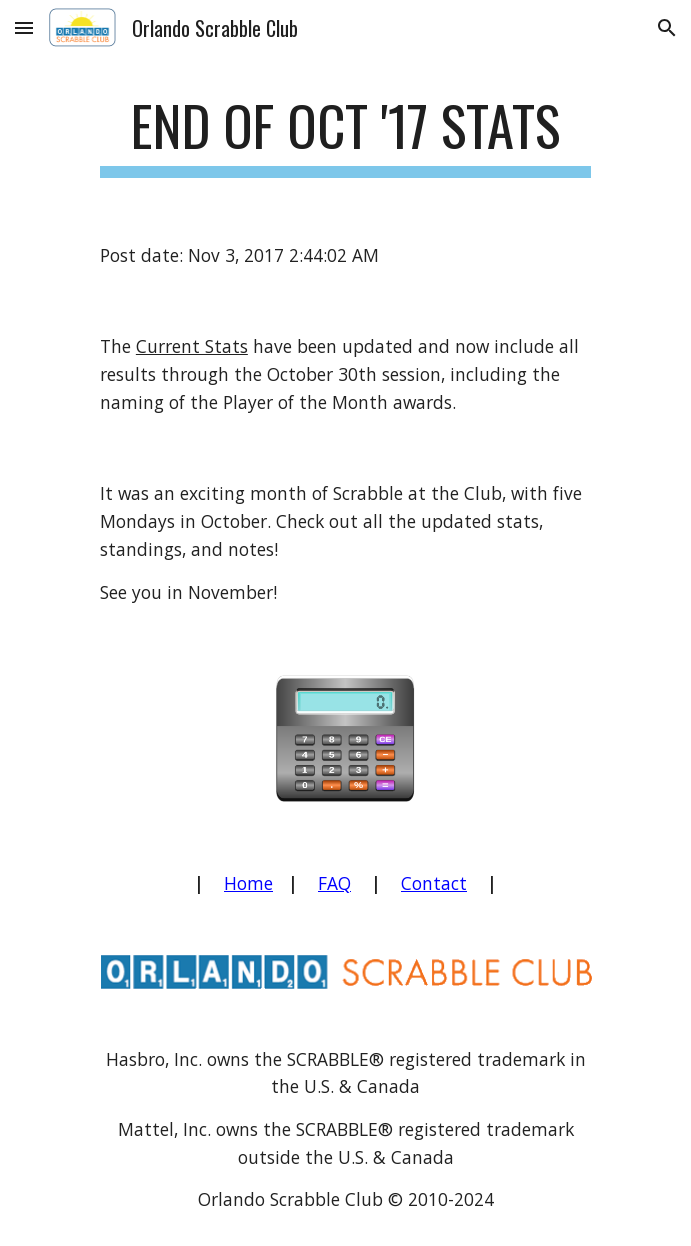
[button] (24, 27)
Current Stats (192, 346)
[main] (345, 135)
